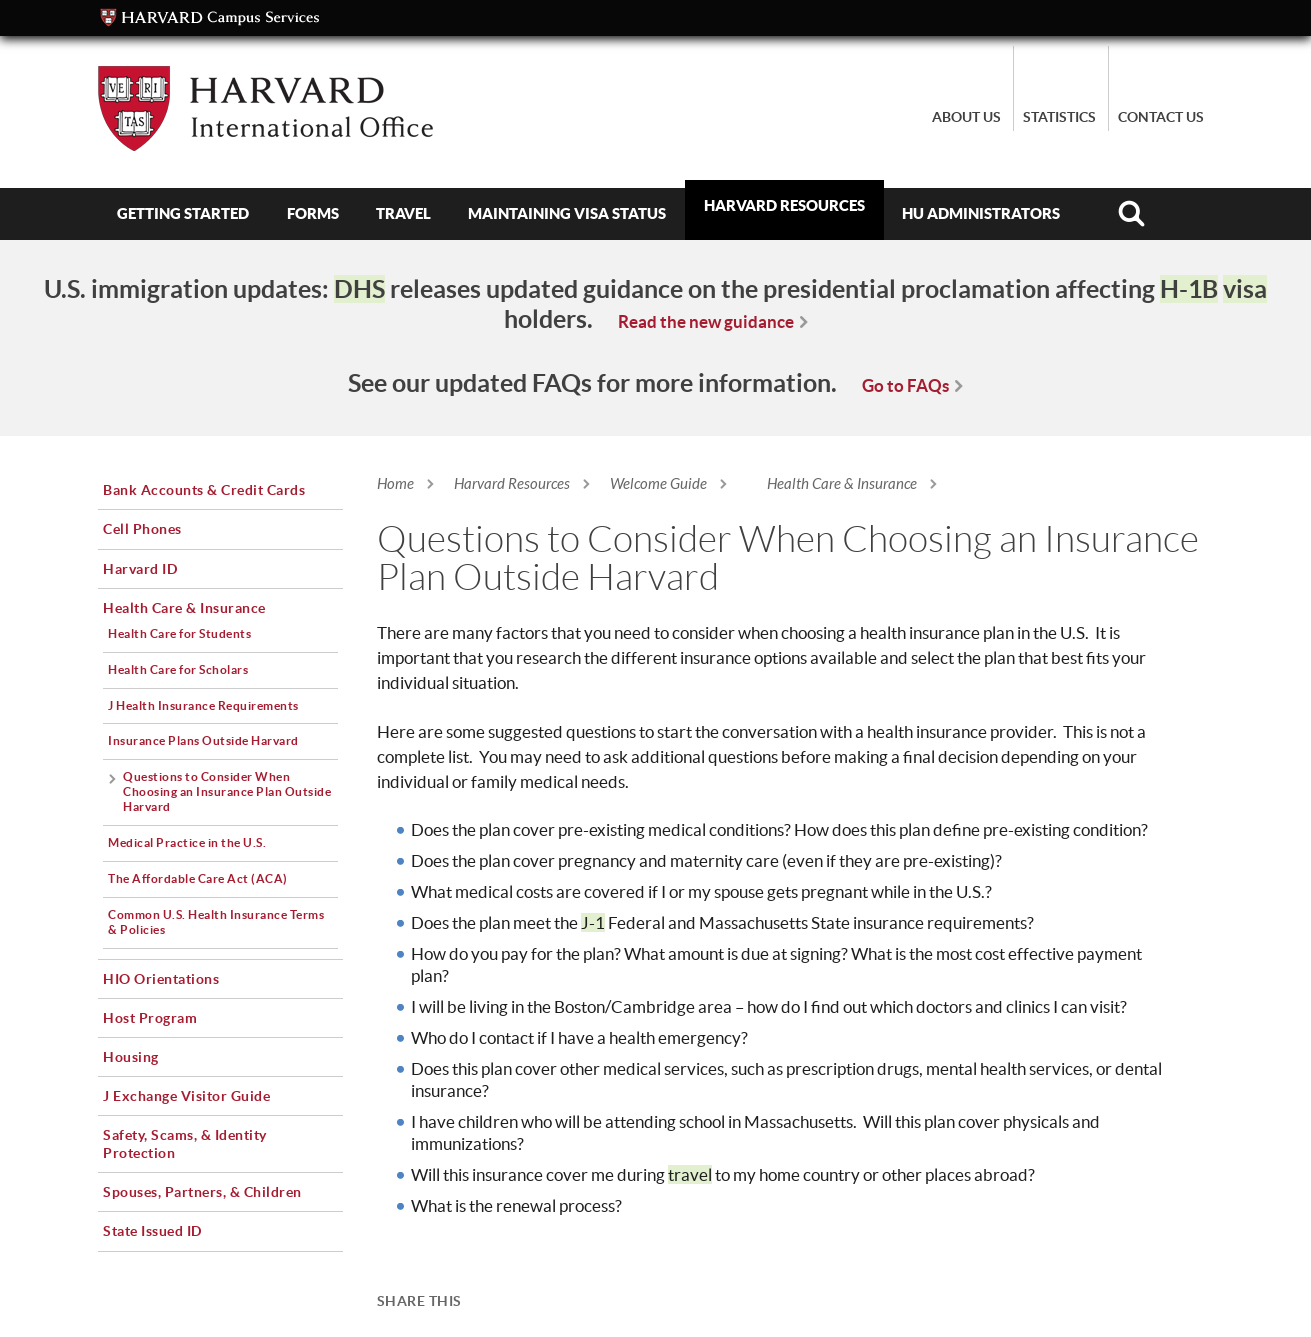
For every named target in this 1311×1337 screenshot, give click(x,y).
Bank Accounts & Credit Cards (204, 490)
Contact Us (1161, 117)
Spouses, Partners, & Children (202, 1192)
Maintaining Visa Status (567, 213)
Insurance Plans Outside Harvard (203, 740)
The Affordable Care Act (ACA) (198, 878)
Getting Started (183, 213)
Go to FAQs (905, 385)
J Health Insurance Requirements (203, 705)
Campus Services (210, 18)
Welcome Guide (658, 484)
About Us (966, 117)
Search (1131, 214)
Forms (313, 213)
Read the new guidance (706, 321)
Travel (403, 213)
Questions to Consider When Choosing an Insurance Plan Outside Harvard (227, 791)
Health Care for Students (179, 633)
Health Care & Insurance (842, 484)
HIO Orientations (161, 979)
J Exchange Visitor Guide (186, 1096)
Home (395, 484)
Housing (131, 1057)
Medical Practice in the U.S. (187, 842)
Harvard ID (140, 569)
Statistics (1059, 117)
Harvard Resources (784, 205)
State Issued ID (152, 1231)
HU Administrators (981, 213)
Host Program (150, 1018)
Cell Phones (142, 529)
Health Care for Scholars (178, 669)
